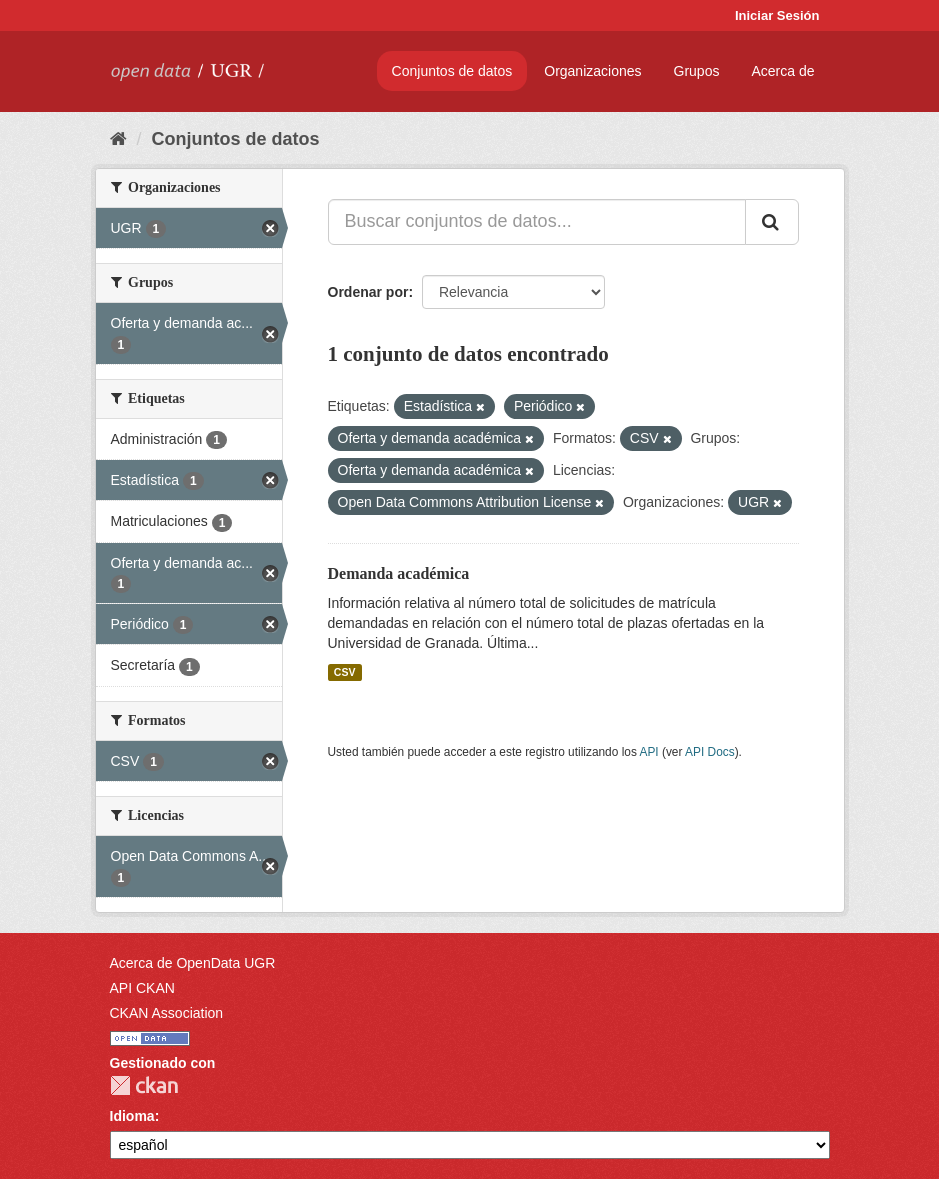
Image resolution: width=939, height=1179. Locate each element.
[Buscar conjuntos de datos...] (537, 222)
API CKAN (142, 988)
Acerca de (782, 71)
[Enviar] (772, 222)
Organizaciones (592, 71)
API (648, 752)
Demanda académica (399, 573)
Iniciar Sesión (777, 15)
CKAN (144, 1085)
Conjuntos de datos (452, 71)
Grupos (697, 71)
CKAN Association (167, 1013)
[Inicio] (118, 139)
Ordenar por (368, 292)
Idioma (132, 1116)
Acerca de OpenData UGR (193, 963)
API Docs (710, 752)
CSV (345, 672)
